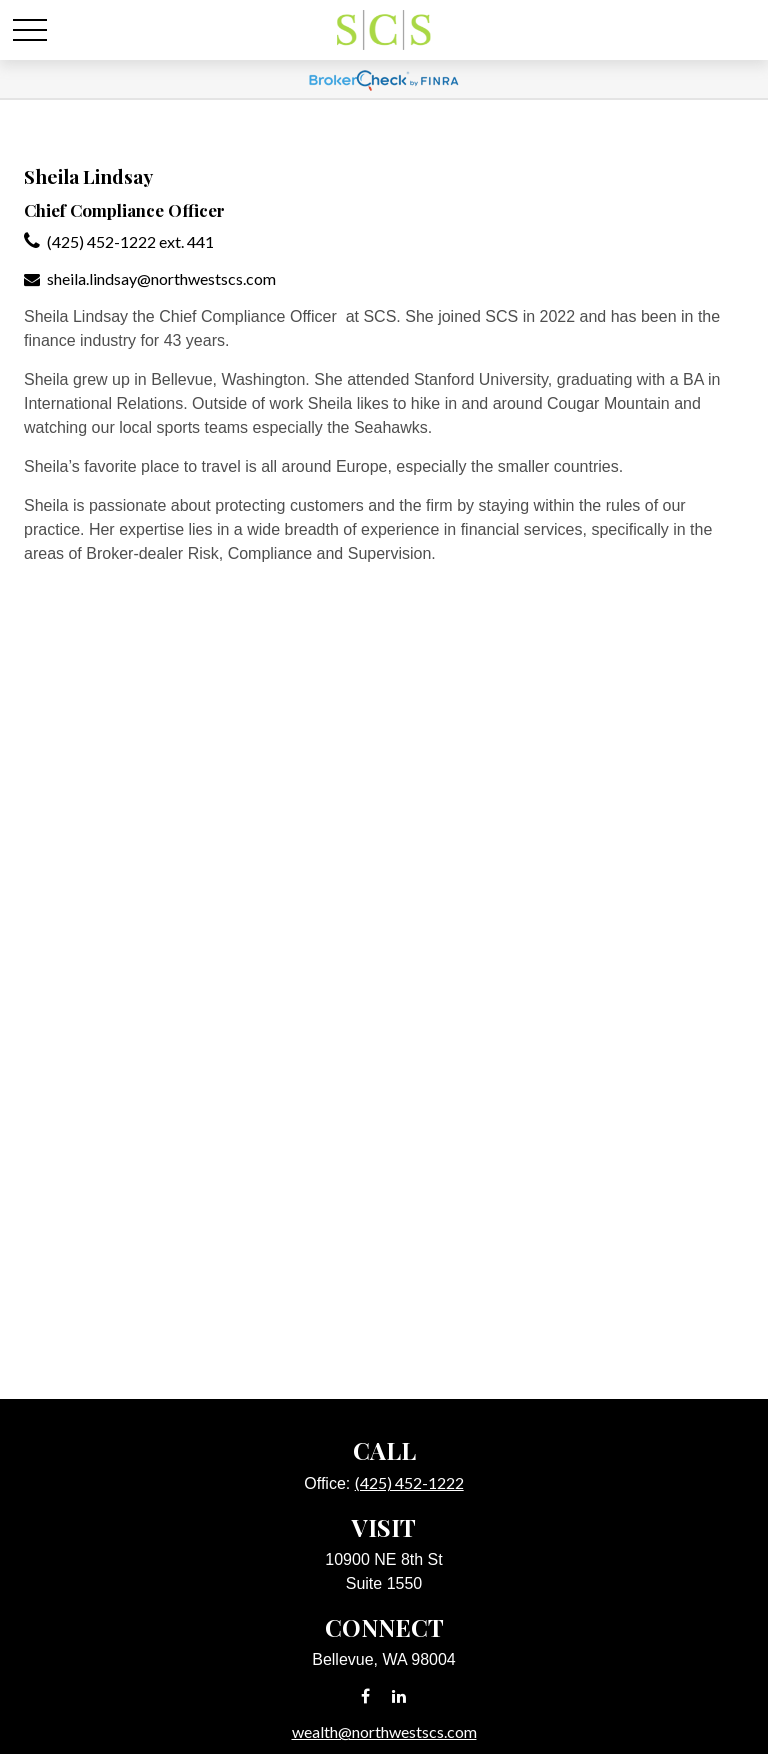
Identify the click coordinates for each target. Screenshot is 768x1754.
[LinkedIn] (399, 1695)
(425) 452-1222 (409, 1482)
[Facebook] (365, 1695)
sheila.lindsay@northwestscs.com (161, 278)
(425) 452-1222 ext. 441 (130, 241)
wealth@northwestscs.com (384, 1731)
